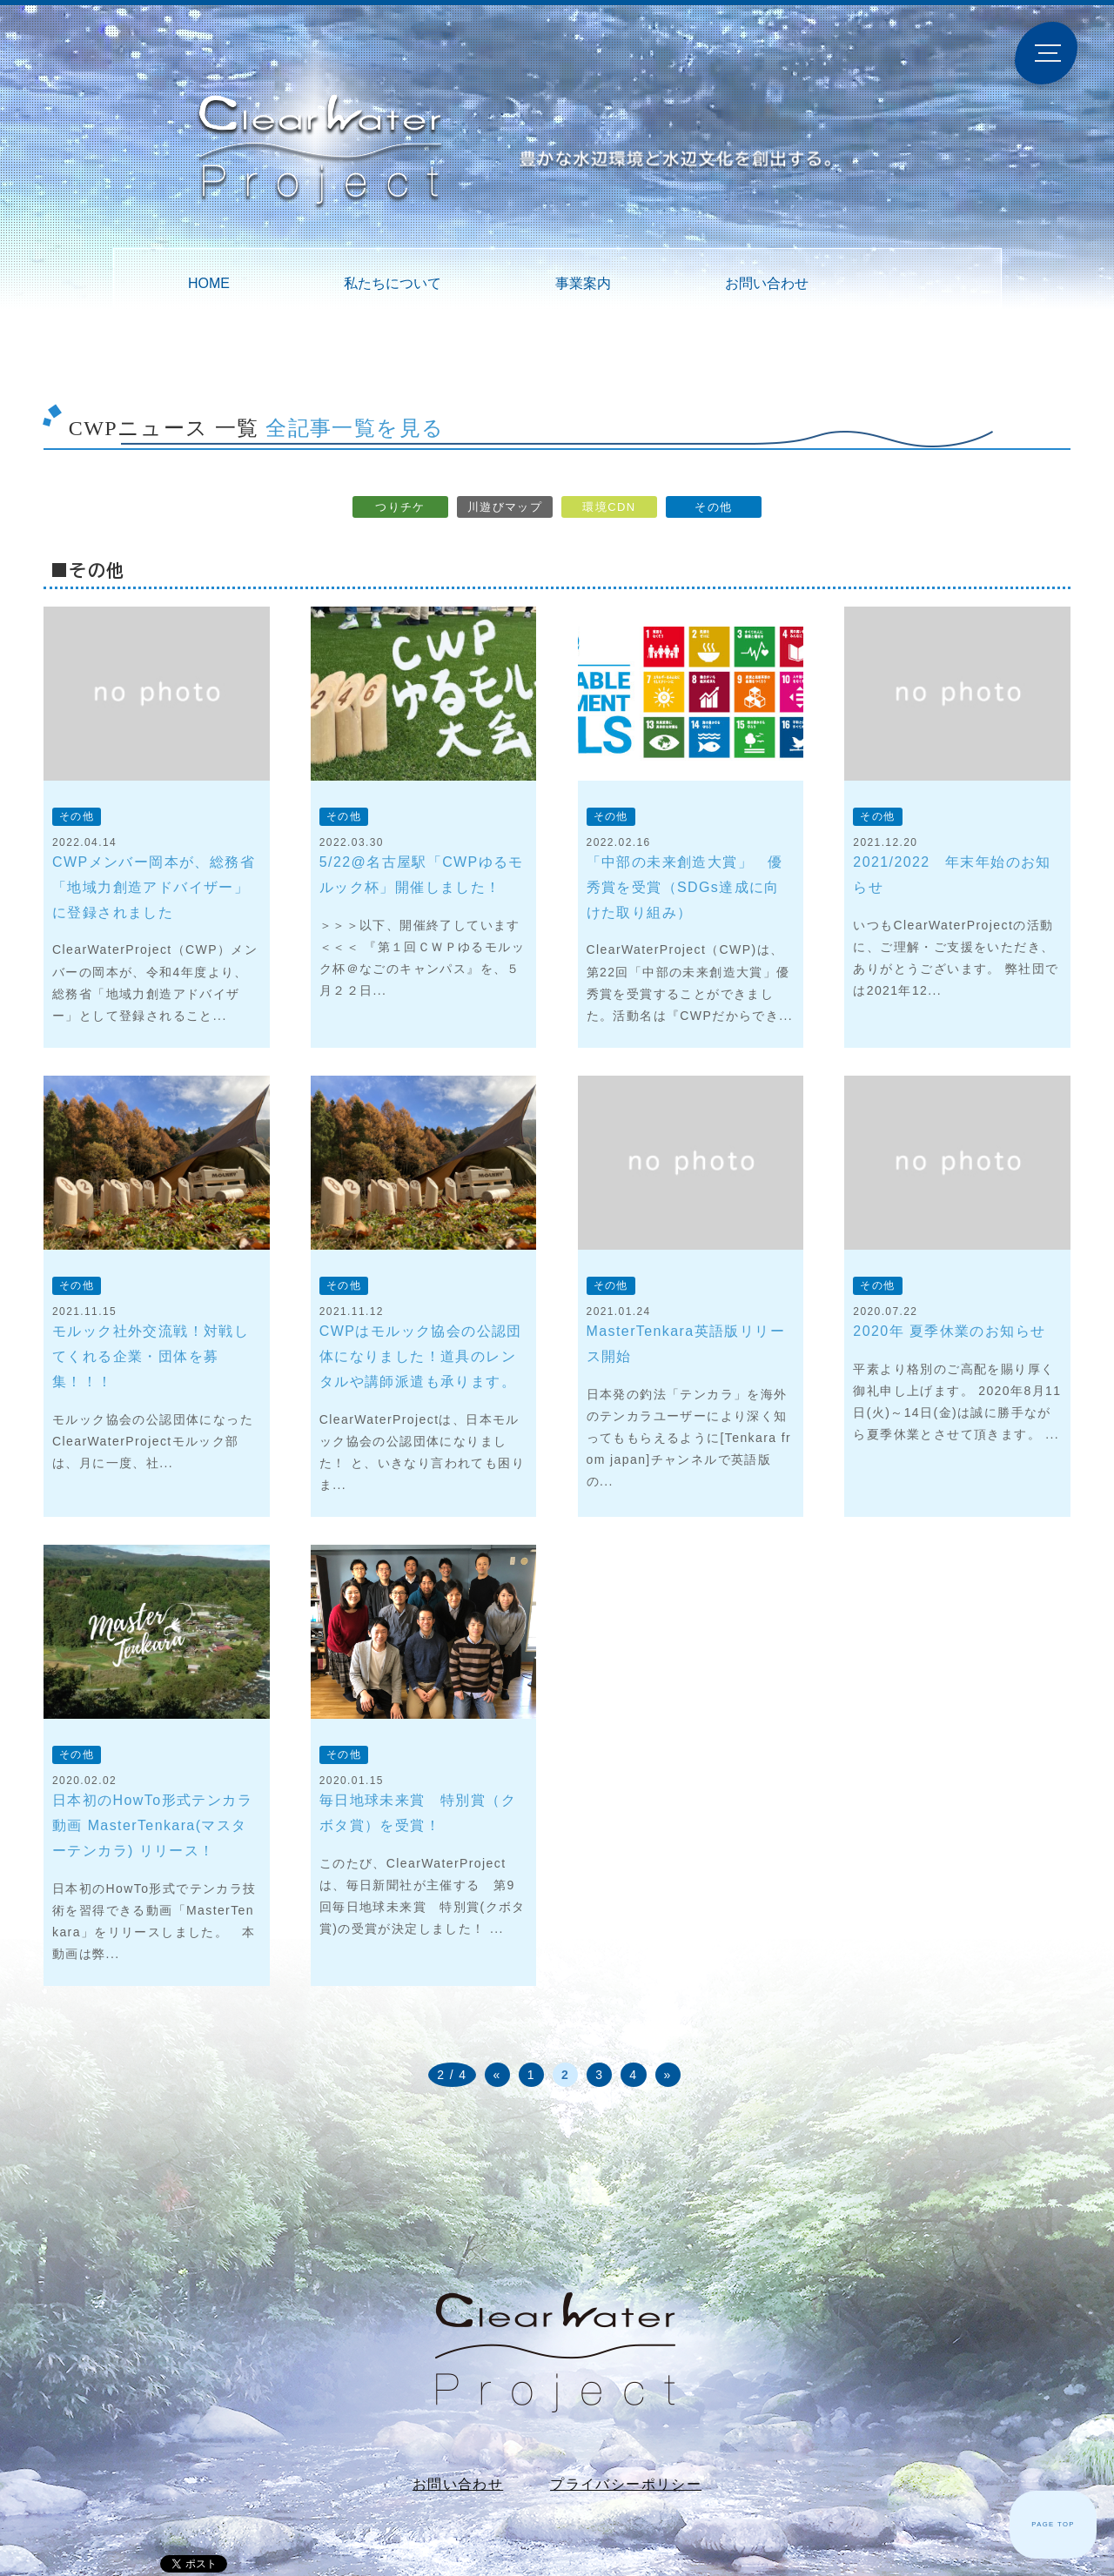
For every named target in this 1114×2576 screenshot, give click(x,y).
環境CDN (608, 506)
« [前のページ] (497, 2075)
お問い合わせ (767, 283)
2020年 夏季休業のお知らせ (949, 1331)
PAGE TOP (1053, 2524)
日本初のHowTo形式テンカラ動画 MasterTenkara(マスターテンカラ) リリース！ (152, 1825)
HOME (209, 283)
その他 (713, 506)
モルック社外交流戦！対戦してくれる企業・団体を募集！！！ (150, 1356)
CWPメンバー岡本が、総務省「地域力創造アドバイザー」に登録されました (153, 887)
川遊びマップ (504, 506)
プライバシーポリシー (625, 2484)
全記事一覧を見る (354, 428)
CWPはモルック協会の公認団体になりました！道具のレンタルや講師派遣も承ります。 (420, 1356)
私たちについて (392, 283)
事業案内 (583, 283)
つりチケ (400, 506)
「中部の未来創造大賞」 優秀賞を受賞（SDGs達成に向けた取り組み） (685, 887)
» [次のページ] (668, 2075)
